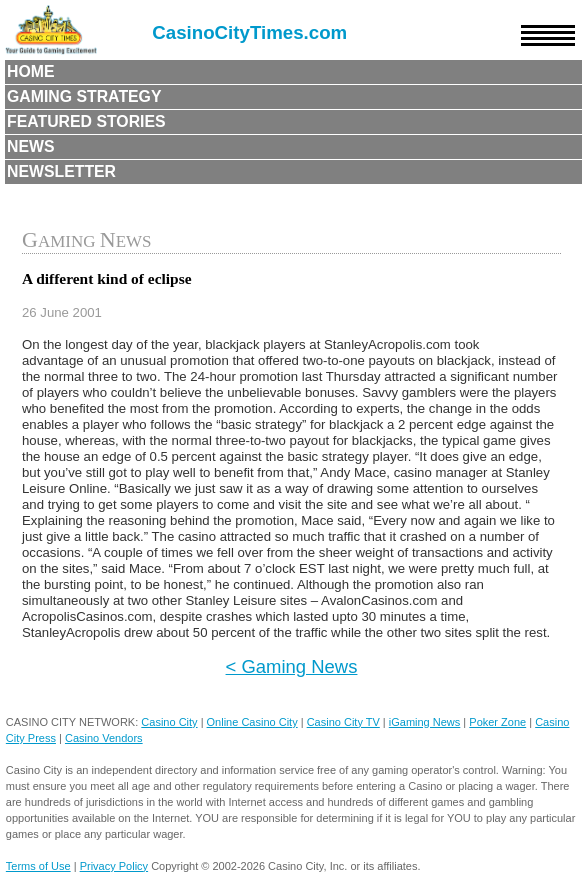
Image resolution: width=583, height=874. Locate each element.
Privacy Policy (114, 866)
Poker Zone (497, 722)
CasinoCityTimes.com (249, 32)
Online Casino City (252, 722)
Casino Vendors (104, 738)
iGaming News (425, 722)
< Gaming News (292, 666)
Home (31, 71)
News (31, 146)
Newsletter (61, 171)
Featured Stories (86, 121)
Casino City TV (343, 722)
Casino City (169, 722)
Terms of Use (38, 866)
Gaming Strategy (84, 96)
